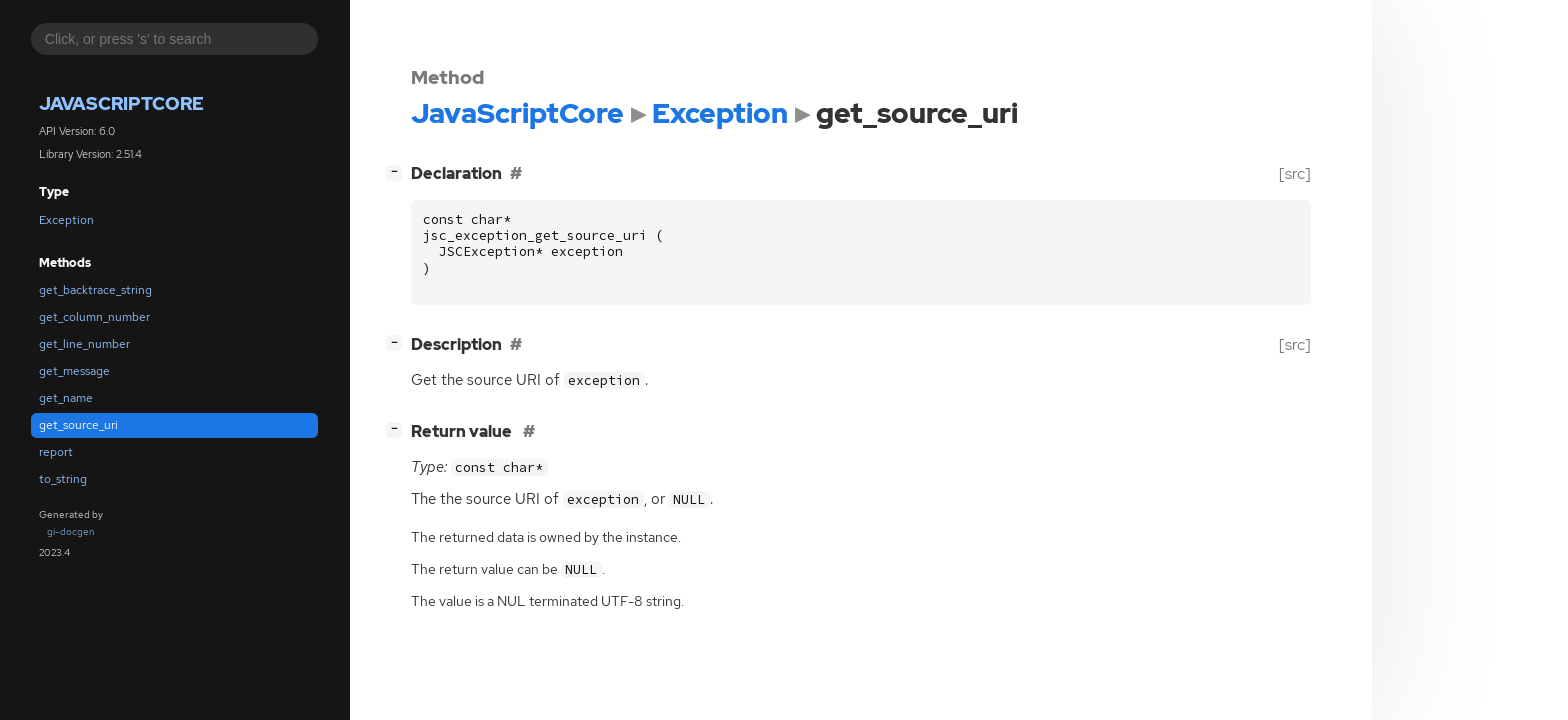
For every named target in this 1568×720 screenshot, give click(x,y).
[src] (1295, 173)
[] (398, 171)
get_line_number (84, 344)
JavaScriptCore (121, 103)
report (56, 452)
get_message (74, 371)
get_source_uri (78, 425)
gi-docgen (71, 531)
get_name (66, 398)
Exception (66, 220)
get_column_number (94, 317)
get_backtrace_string (95, 290)
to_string (63, 479)
